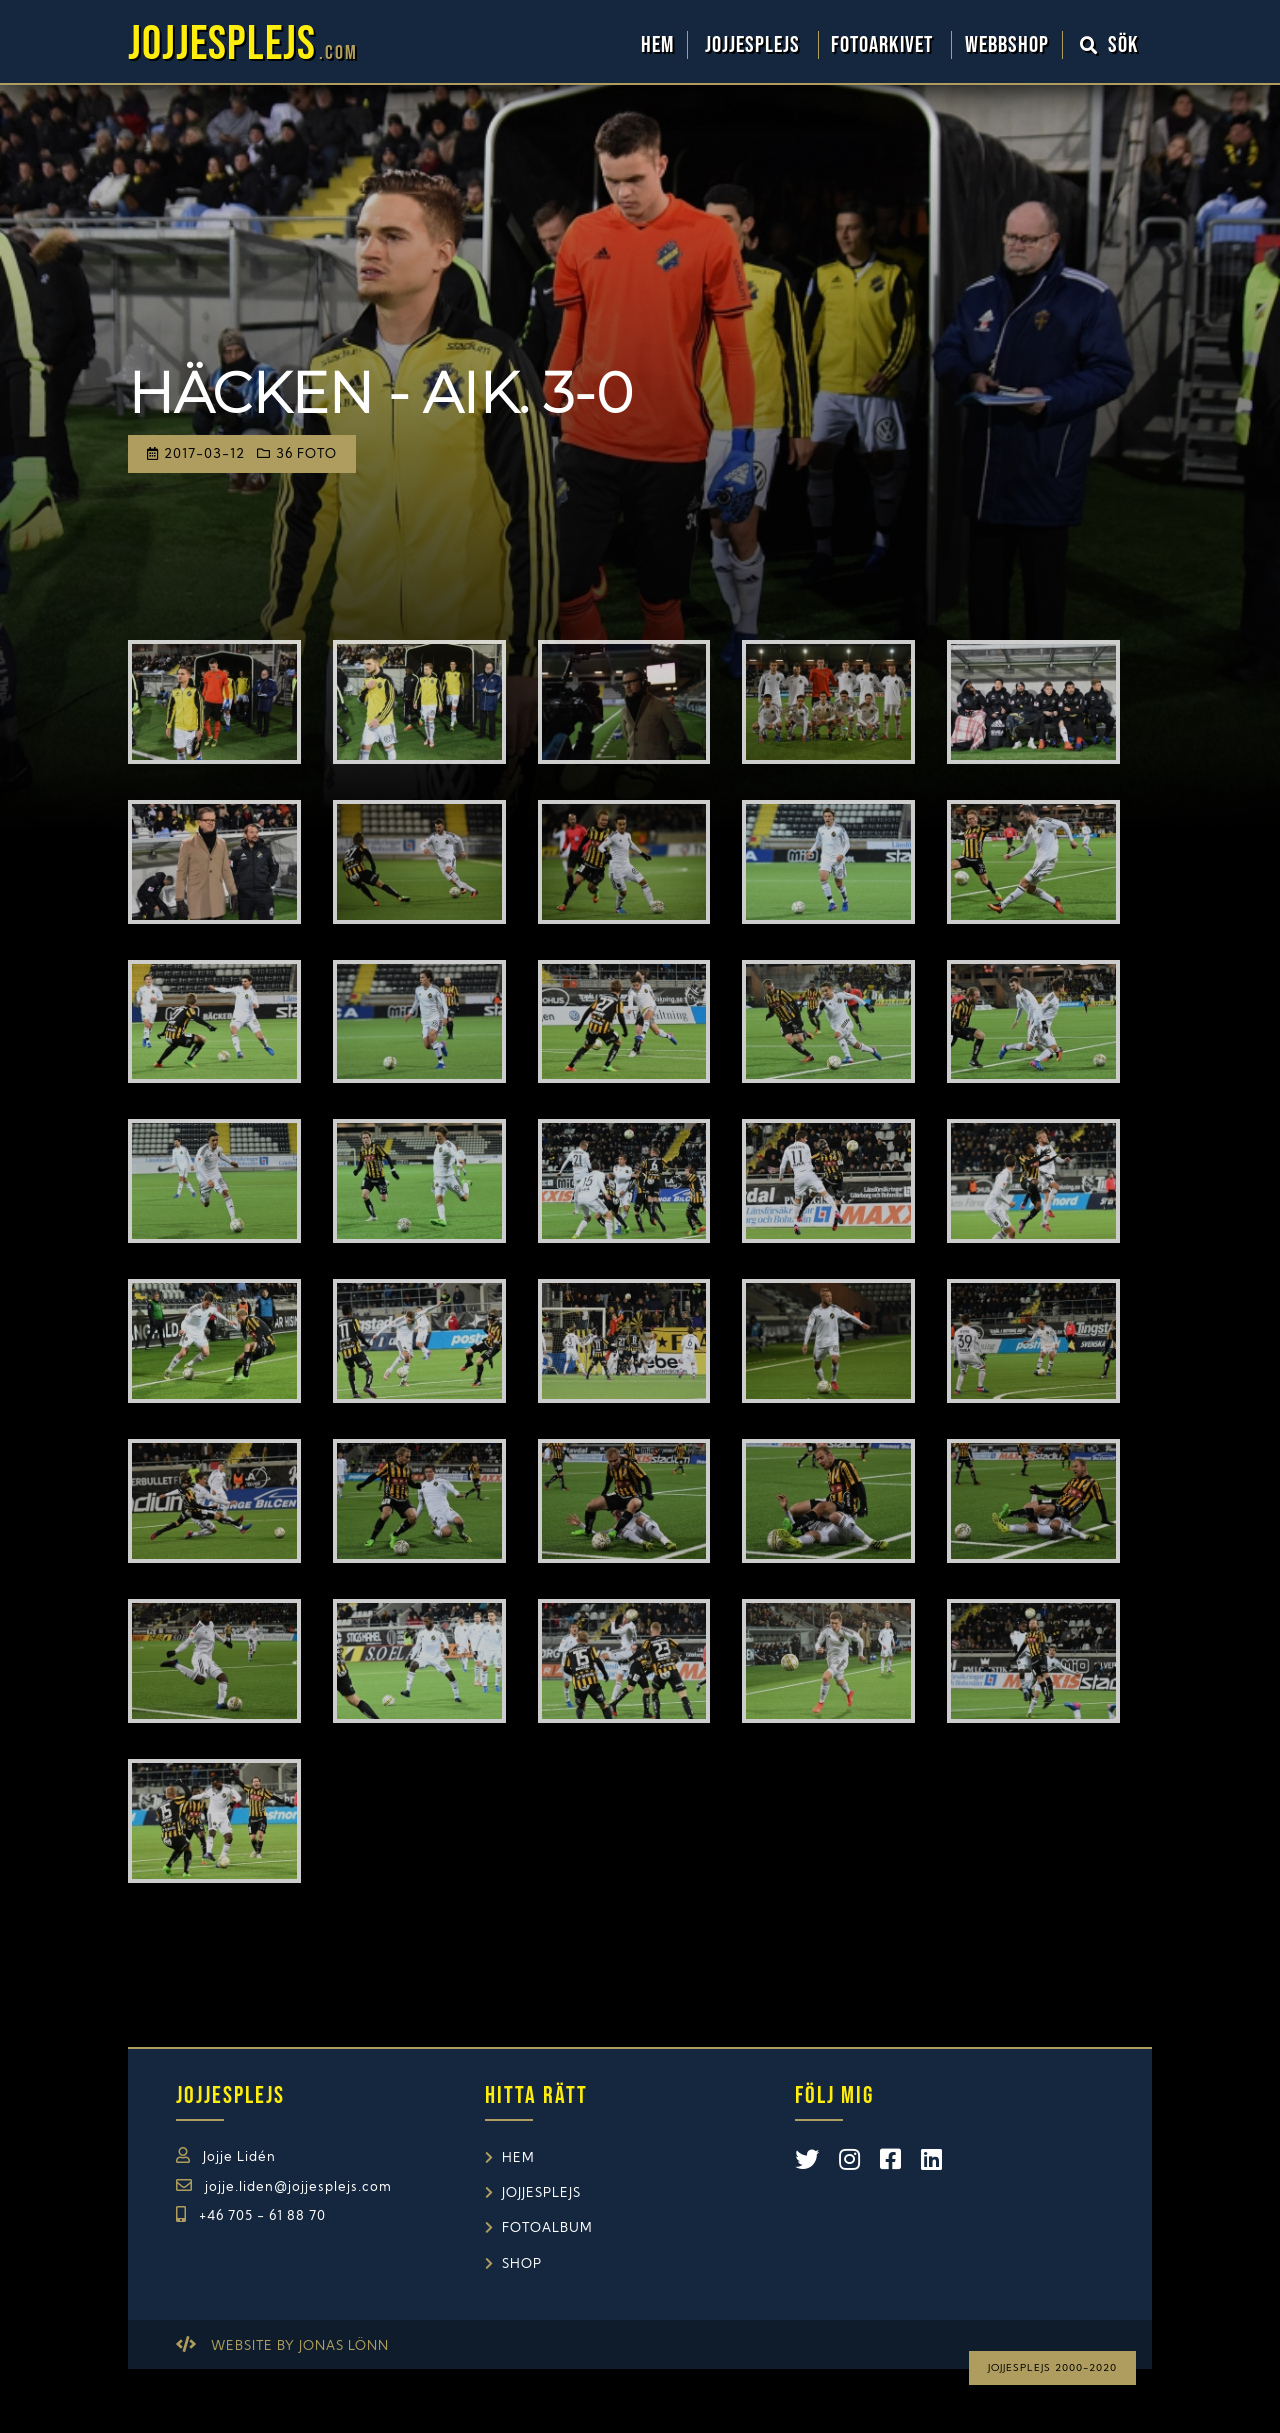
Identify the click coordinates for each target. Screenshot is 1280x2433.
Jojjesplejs (755, 45)
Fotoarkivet (884, 45)
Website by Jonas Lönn (300, 2346)
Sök (1110, 45)
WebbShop (1007, 45)
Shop (522, 2264)
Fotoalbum (547, 2228)
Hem (657, 45)
